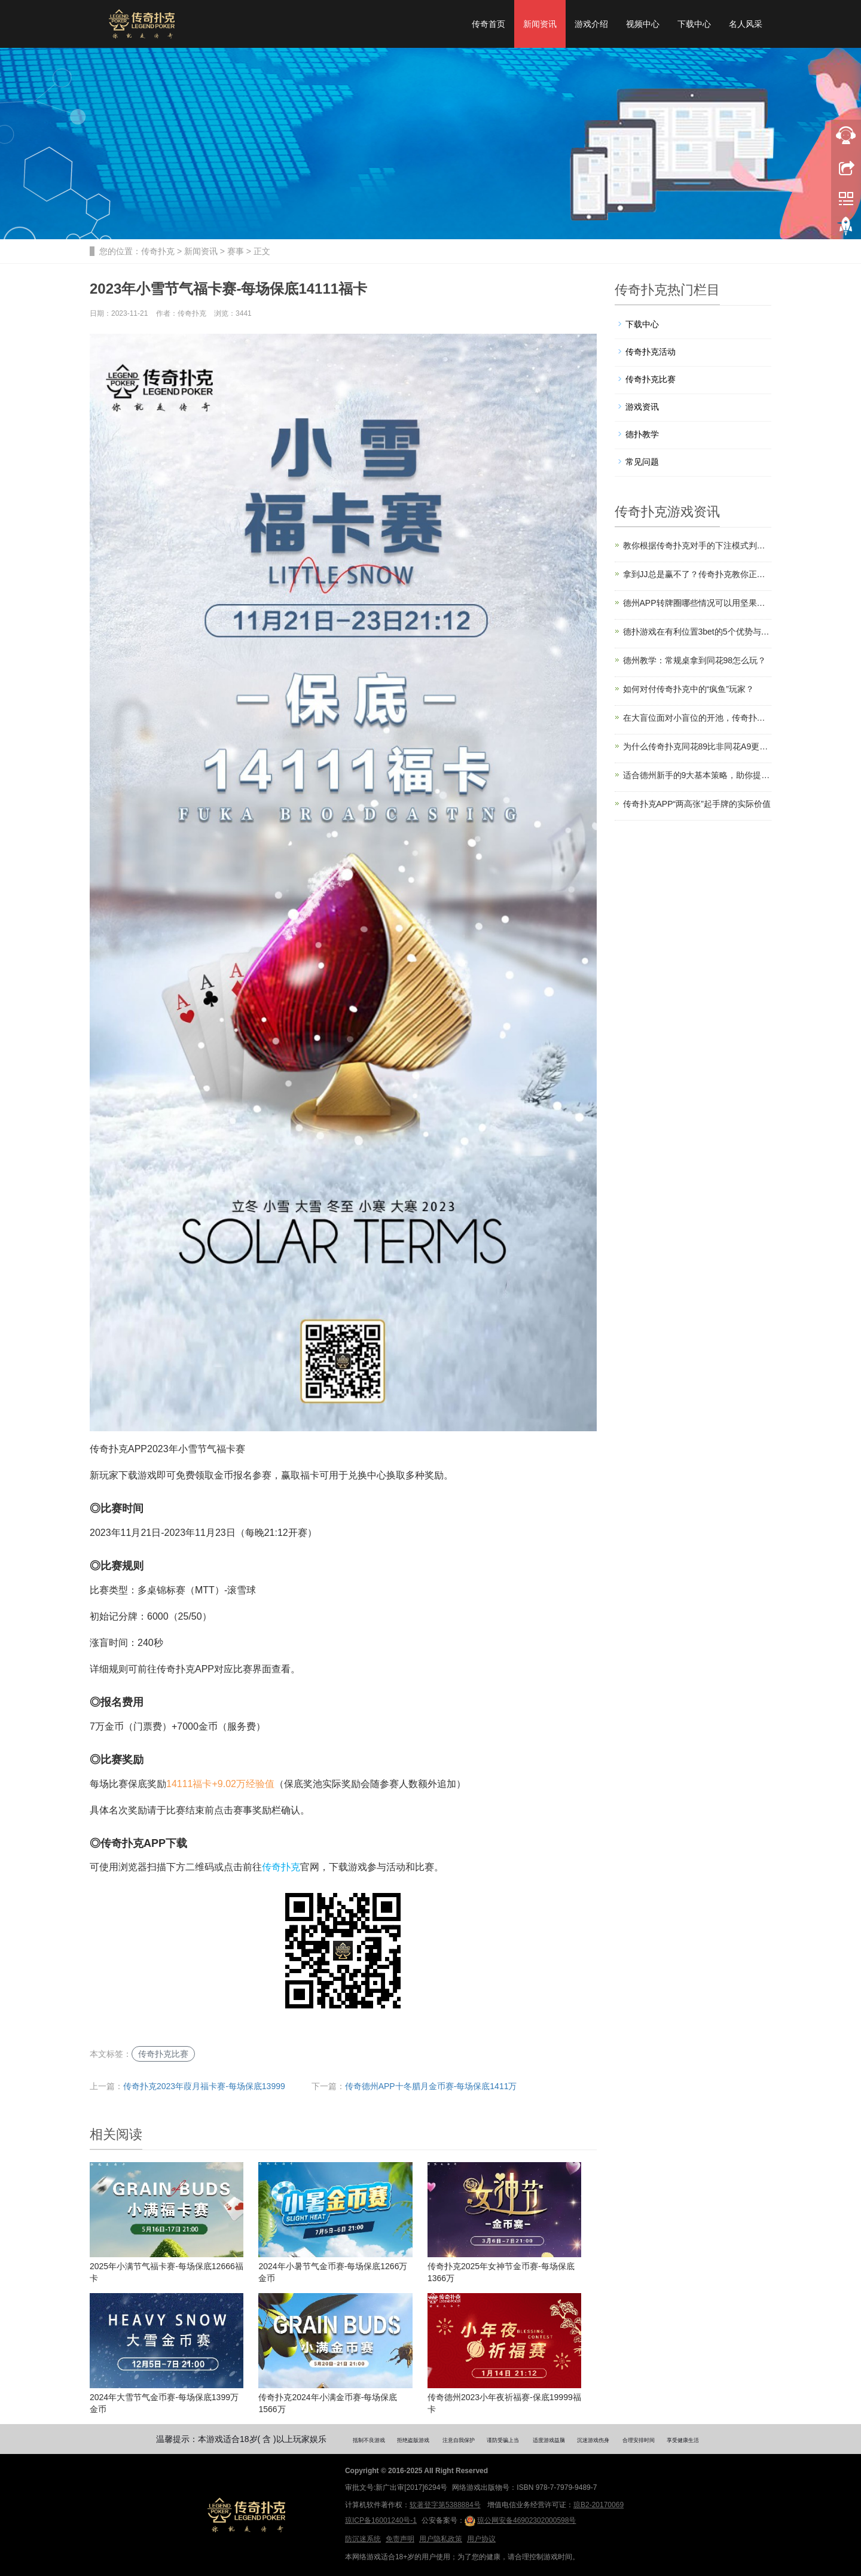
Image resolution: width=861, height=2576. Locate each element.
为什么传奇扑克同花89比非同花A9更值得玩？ (697, 746)
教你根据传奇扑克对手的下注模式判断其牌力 (697, 545)
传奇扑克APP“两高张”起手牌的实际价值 (697, 804)
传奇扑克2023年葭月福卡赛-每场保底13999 (204, 2086)
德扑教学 (642, 434)
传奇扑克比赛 (163, 2054)
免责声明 (400, 2539)
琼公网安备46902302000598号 (520, 2521)
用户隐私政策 (440, 2539)
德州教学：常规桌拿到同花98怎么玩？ (695, 660)
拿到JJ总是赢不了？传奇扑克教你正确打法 (697, 574)
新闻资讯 (540, 24)
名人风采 (745, 24)
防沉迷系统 (363, 2539)
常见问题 (642, 462)
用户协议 (481, 2539)
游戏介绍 (591, 24)
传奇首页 (488, 24)
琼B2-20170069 (598, 2505)
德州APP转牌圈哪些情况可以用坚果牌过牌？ (697, 603)
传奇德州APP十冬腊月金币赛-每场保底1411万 (431, 2086)
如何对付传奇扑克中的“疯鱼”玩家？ (688, 689)
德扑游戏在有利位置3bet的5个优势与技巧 (697, 631)
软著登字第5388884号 (445, 2505)
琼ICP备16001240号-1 (381, 2520)
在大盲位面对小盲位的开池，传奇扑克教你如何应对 (697, 718)
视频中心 (643, 24)
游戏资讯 (642, 406)
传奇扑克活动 (650, 351)
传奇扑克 (158, 251)
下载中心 (694, 24)
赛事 (235, 251)
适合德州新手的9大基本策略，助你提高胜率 (697, 775)
